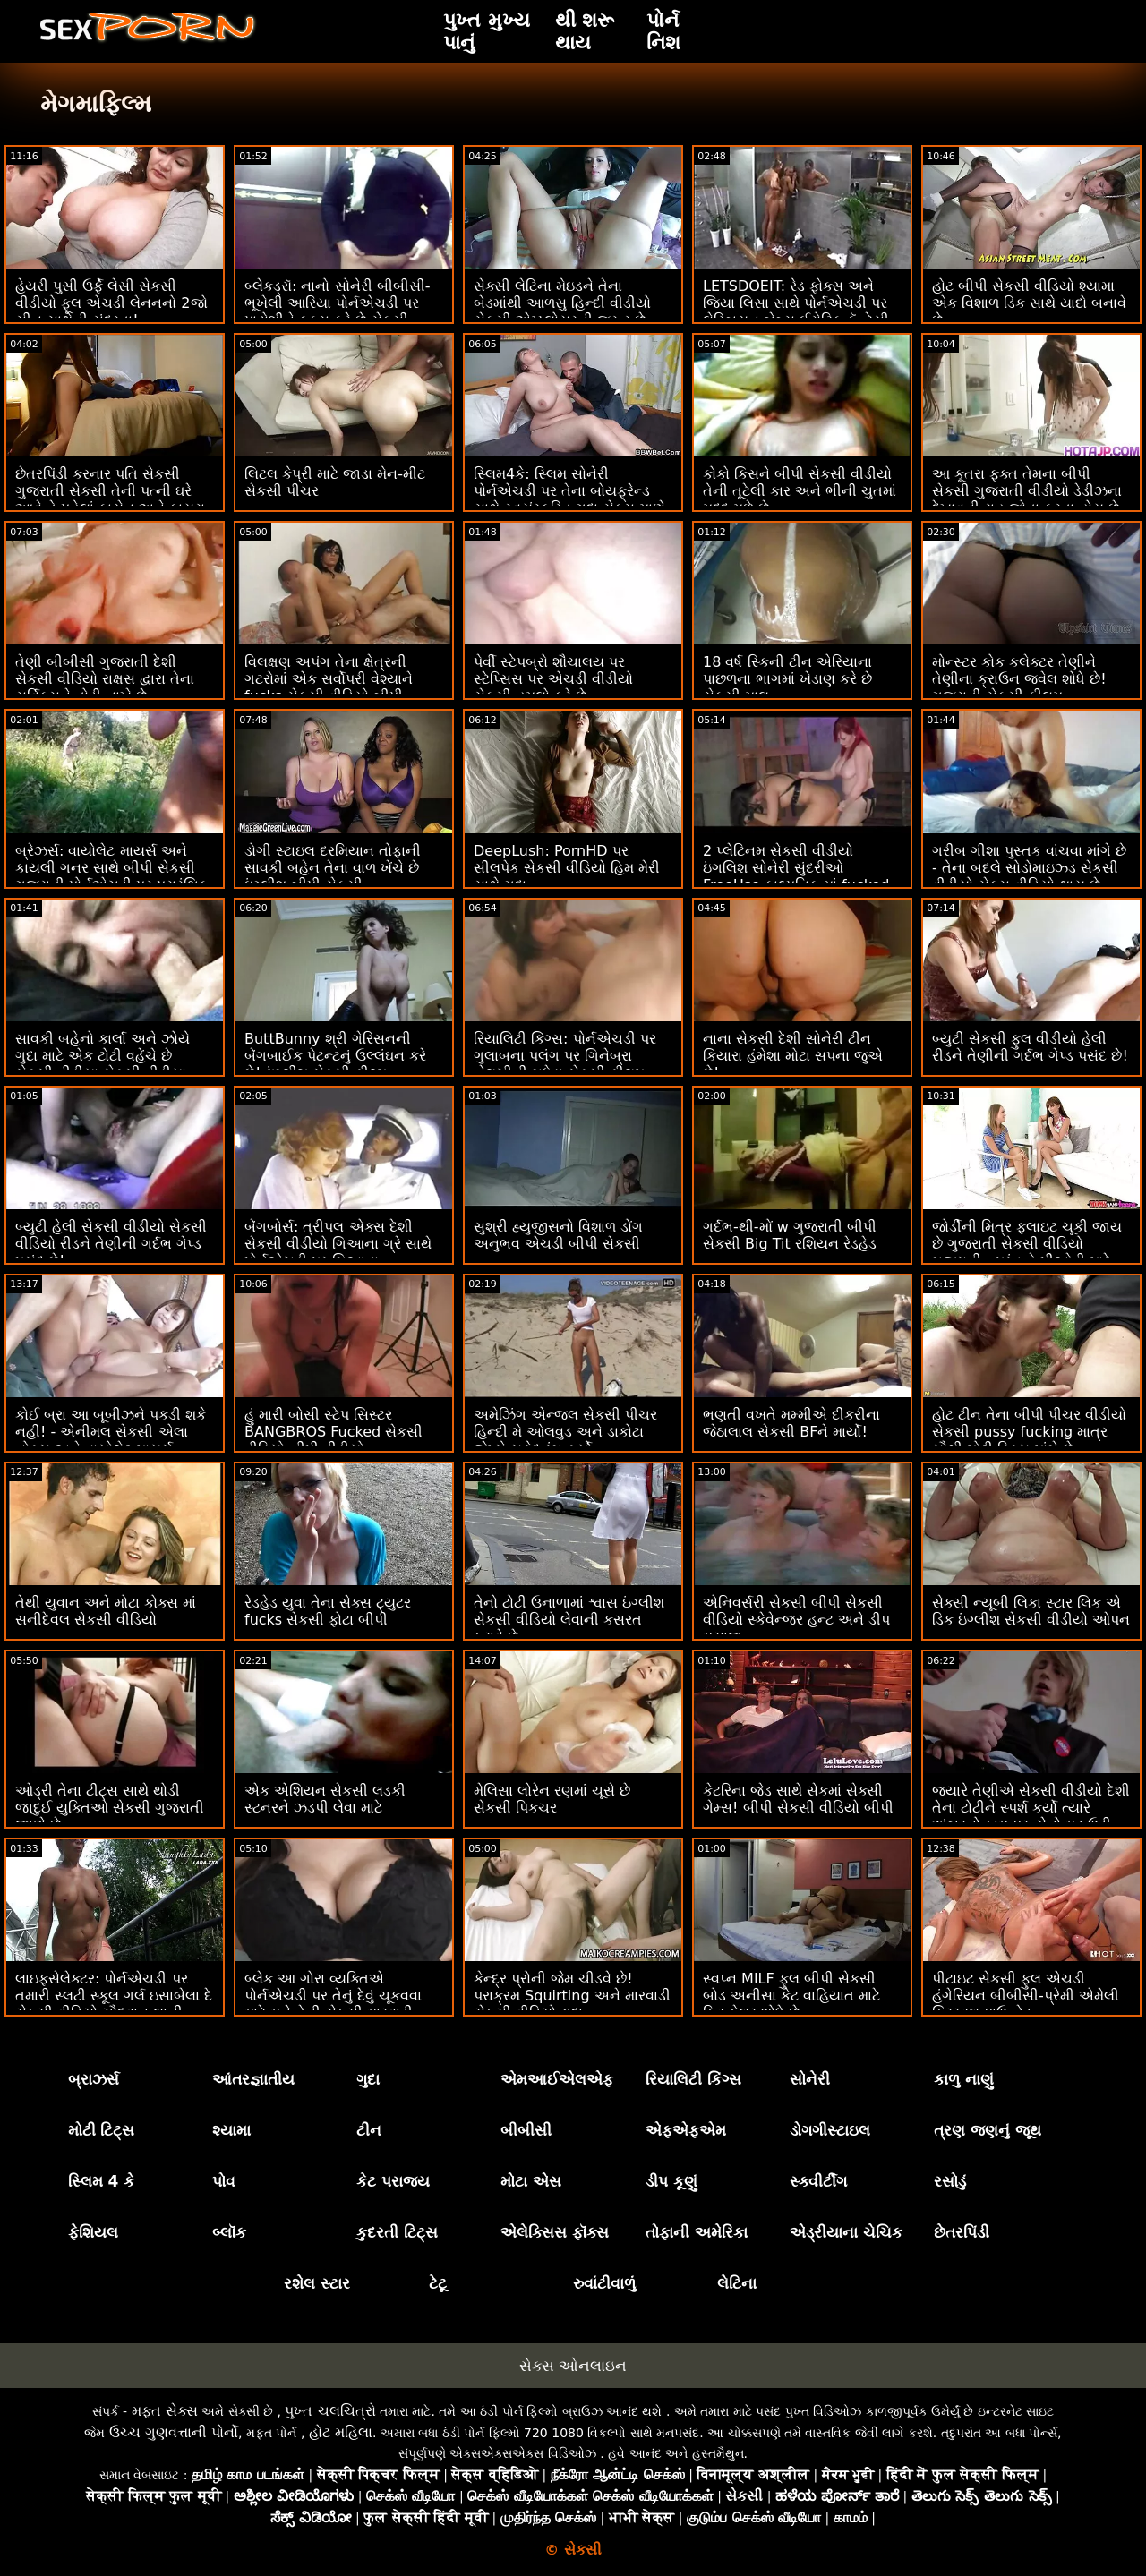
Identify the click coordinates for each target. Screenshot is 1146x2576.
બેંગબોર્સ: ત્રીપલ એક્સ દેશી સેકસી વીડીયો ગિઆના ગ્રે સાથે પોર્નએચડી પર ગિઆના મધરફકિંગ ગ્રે (338, 1252)
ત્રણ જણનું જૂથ (987, 2130)
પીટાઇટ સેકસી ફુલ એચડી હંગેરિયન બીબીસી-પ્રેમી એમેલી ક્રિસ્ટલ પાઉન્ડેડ (1025, 1995)
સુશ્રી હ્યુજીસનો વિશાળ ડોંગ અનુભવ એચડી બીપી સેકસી (558, 1235)
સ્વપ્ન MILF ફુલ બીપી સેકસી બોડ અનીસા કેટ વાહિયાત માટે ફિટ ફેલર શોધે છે (791, 1995)
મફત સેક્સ (165, 2410)
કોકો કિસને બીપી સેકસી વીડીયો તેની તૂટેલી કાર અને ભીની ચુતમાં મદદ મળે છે (799, 490)
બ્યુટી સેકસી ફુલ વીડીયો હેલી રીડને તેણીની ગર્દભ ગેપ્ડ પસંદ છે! (1030, 1047)
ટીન (368, 2130)
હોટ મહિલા (340, 2432)
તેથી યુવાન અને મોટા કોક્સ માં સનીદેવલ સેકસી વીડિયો (105, 1611)
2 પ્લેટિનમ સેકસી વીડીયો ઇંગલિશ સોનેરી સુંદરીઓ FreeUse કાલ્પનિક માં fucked (796, 867)
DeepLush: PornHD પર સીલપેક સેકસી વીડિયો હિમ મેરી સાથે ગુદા (567, 867)
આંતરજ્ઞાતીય (253, 2079)
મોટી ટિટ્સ (101, 2130)
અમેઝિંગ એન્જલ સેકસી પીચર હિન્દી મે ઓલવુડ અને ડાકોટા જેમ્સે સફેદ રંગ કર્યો (565, 1431)
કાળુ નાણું (964, 2079)
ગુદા (368, 2079)
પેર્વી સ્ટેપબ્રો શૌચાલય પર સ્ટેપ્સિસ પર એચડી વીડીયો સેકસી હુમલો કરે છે (553, 678)
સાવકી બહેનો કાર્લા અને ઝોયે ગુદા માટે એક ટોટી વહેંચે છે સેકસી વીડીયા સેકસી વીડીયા (102, 1055)
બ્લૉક (229, 2232)
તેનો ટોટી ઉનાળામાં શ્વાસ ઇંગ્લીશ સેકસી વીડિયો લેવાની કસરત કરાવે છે (569, 1619)
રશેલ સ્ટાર (317, 2283)
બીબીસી (526, 2130)
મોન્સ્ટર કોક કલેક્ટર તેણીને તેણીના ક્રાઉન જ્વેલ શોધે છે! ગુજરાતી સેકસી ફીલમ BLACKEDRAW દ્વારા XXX (1019, 687)
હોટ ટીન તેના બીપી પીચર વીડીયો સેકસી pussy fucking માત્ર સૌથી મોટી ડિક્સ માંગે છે (1029, 1431)
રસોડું (950, 2181)
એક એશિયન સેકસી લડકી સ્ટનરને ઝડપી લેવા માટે (325, 1799)
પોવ (223, 2181)
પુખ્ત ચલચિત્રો (330, 2410)
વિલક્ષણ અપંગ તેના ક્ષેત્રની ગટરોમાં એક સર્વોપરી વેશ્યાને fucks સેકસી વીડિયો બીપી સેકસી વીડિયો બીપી (328, 687)
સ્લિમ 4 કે (101, 2181)
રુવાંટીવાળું (604, 2283)
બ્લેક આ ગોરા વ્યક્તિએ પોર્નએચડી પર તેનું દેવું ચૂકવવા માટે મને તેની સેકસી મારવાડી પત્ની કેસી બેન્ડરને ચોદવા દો (333, 2004)
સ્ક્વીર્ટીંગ (818, 2181)
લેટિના (737, 2283)
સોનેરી (810, 2079)
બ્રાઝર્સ (93, 2079)
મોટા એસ (530, 2181)
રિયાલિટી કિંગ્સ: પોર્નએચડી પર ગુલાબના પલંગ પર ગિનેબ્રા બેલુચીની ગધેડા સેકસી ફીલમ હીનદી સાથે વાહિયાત (565, 1064)
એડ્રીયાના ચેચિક (846, 2232)
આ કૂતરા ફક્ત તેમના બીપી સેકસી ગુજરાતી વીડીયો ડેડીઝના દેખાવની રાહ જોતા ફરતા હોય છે (1027, 490)
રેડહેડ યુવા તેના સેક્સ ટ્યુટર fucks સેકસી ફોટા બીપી (327, 1611)
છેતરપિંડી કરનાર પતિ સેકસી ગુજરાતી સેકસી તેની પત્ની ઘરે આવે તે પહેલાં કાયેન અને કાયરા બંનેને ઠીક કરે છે (110, 499)
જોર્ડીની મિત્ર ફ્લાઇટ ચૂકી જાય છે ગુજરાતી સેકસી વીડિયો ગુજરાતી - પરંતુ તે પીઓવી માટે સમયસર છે (1027, 1252)
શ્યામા (231, 2130)
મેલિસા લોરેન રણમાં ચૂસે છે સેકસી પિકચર (552, 1799)
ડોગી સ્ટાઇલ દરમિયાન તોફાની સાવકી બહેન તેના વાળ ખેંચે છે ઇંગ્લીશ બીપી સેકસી (332, 867)
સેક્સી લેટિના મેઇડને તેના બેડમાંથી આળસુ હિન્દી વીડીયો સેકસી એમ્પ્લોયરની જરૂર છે (562, 302)
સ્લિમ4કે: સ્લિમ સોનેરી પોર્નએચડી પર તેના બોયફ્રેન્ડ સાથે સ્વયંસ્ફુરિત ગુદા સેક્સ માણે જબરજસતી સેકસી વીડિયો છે (569, 499)
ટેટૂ (438, 2283)
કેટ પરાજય (393, 2181)
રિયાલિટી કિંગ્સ (693, 2079)
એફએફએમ (686, 2130)
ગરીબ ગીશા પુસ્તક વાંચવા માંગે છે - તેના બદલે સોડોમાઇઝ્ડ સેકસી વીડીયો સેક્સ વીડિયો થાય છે (1029, 867)
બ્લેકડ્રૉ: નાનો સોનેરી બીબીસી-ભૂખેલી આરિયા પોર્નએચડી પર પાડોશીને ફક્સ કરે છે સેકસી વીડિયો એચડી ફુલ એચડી (337, 311)
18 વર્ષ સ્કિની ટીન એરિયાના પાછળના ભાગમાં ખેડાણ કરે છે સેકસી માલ (787, 678)
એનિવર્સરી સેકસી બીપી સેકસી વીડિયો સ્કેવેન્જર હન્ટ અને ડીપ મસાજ (796, 1619)
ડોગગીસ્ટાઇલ (830, 2130)
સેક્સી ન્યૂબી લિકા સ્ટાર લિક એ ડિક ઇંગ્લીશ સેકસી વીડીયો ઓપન (1031, 1611)
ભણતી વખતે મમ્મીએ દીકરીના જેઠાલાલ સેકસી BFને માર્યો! (791, 1423)
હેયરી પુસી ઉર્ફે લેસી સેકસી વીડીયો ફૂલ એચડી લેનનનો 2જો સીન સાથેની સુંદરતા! (111, 302)
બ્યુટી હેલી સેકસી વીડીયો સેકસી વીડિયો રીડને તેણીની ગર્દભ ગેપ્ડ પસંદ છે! (111, 1243)
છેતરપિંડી (961, 2232)
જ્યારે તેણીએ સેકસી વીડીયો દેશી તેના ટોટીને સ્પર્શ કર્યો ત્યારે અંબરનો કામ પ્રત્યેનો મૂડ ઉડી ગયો (1031, 1816)
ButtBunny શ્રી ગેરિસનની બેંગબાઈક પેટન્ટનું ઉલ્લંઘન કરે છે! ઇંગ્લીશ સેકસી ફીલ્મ (335, 1055)
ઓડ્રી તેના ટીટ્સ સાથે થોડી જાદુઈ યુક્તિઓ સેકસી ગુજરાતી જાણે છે (109, 1807)
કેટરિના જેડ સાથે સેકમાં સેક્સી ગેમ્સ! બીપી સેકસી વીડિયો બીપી (798, 1799)
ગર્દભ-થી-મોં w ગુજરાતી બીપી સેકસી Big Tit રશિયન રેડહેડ (790, 1235)
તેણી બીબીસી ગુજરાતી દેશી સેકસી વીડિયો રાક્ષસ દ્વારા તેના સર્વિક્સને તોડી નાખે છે (104, 678)
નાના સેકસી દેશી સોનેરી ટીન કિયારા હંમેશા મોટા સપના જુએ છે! (793, 1055)
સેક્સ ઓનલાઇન (573, 2366)
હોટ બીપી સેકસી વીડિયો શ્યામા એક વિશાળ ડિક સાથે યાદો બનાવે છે (1029, 302)
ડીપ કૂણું (671, 2181)
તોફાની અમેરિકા (697, 2232)
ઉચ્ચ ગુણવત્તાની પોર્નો (173, 2432)
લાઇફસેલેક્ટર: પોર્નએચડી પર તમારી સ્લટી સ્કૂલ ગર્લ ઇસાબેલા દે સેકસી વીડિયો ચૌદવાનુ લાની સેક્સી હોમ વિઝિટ (113, 2004)
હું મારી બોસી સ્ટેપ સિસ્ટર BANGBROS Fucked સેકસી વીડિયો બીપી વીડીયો (333, 1431)
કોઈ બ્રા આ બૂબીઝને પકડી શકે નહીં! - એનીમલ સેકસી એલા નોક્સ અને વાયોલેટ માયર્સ (110, 1431)
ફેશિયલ (93, 2232)
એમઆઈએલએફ (556, 2079)
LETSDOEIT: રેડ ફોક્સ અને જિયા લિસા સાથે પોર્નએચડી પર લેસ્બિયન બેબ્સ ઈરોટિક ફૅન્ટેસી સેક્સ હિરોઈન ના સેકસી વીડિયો (797, 311)
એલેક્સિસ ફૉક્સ (554, 2232)
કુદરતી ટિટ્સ (397, 2232)
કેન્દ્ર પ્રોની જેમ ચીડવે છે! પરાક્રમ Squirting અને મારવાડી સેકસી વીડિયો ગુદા (572, 1995)
